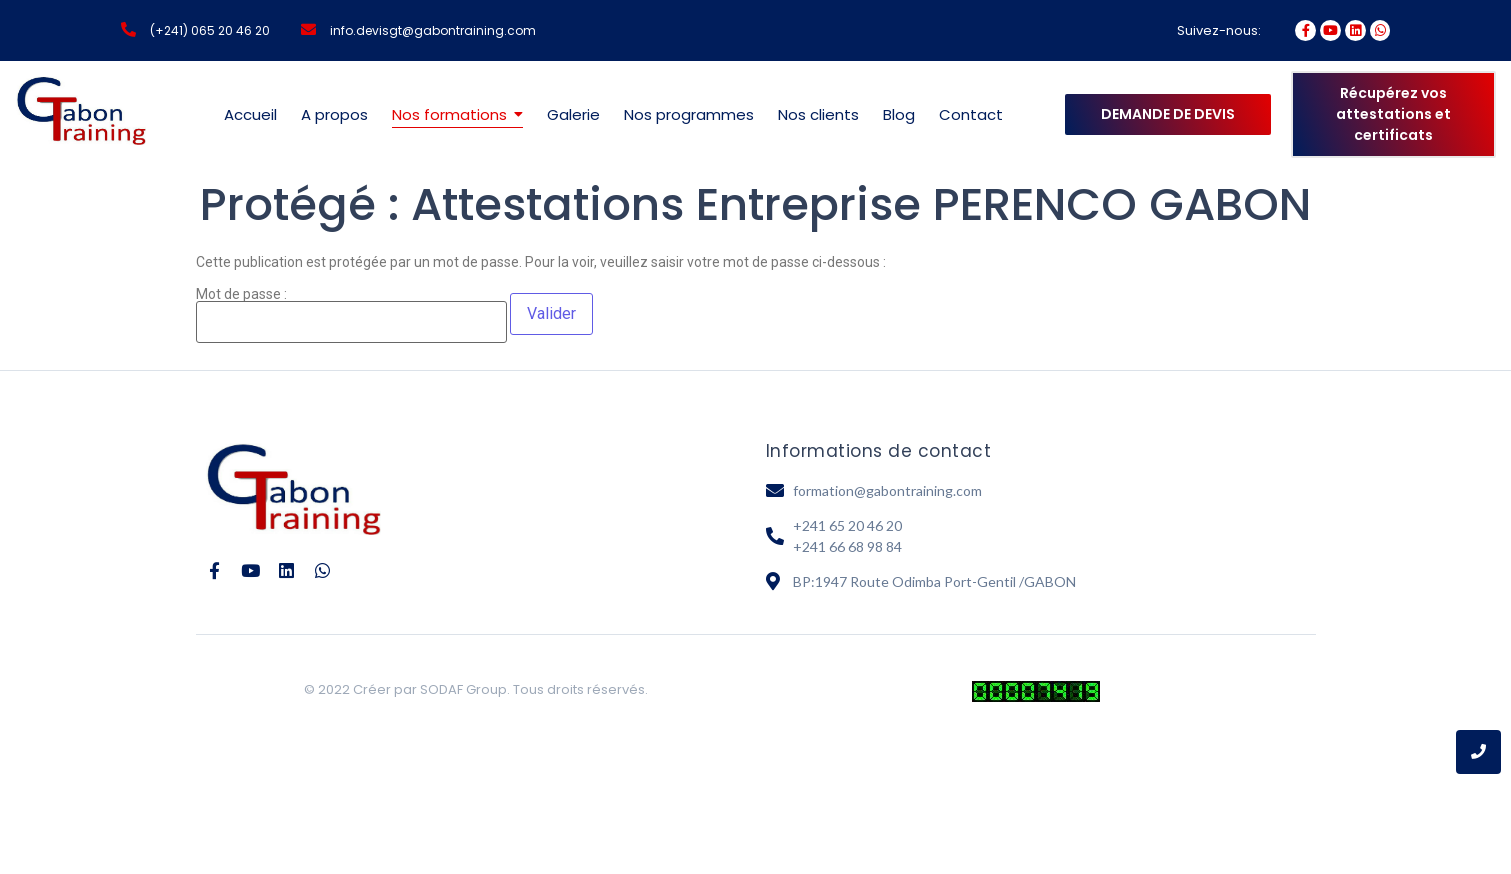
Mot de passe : (351, 315)
